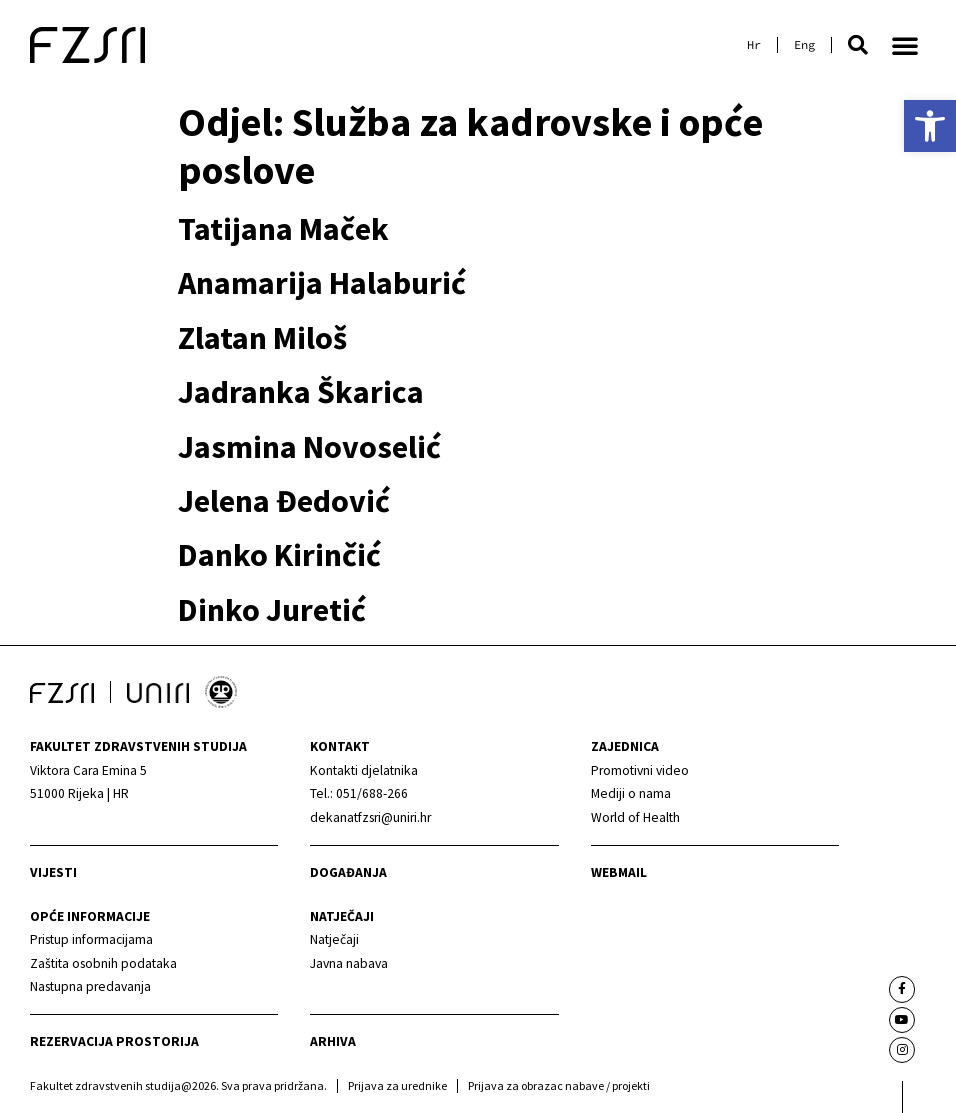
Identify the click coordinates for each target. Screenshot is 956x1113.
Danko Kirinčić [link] (279, 555)
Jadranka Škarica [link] (301, 392)
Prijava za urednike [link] (397, 1085)
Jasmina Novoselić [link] (309, 447)
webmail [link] (619, 872)
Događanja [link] (348, 872)
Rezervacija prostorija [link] (114, 1041)
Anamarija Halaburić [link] (322, 283)
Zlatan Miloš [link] (262, 338)
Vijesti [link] (53, 872)
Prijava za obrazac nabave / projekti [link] (559, 1085)
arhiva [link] (333, 1041)
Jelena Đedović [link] (284, 501)
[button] (858, 45)
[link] (930, 126)
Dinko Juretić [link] (272, 610)
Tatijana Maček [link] (283, 229)
